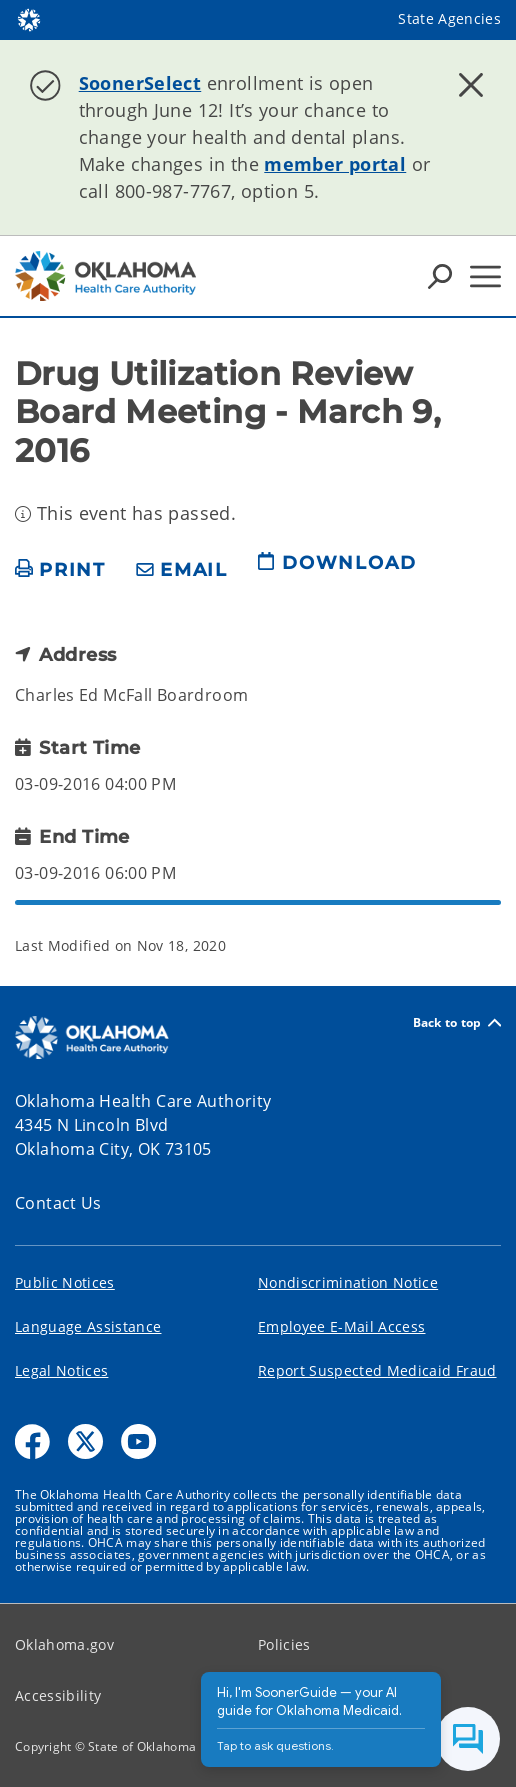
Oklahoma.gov (64, 1644)
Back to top (457, 1022)
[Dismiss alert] (471, 85)
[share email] (182, 570)
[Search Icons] (440, 276)
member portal (335, 164)
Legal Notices (61, 1370)
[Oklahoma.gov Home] (29, 18)
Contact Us (58, 1203)
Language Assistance (88, 1326)
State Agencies (449, 18)
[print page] (60, 570)
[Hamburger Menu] (485, 276)
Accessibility (58, 1695)
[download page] (337, 571)
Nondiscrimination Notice (348, 1282)
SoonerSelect (140, 83)
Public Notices (65, 1282)
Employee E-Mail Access (341, 1326)
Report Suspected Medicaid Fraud (377, 1370)
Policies (284, 1644)
